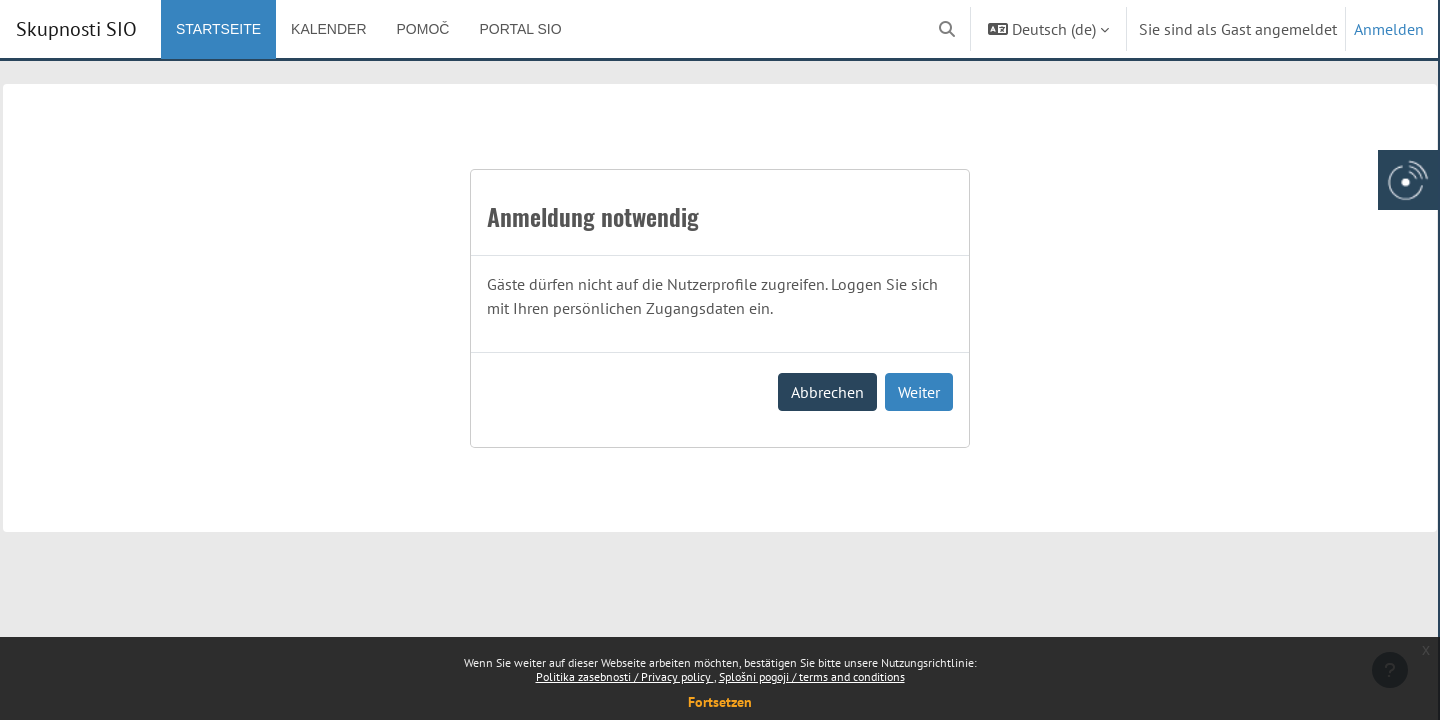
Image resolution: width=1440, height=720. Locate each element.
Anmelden (1389, 29)
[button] (947, 29)
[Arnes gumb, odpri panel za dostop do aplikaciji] (1408, 180)
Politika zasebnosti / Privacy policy (625, 676)
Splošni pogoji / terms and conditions (812, 676)
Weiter (919, 392)
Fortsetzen (720, 702)
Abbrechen (827, 392)
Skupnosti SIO (76, 29)
